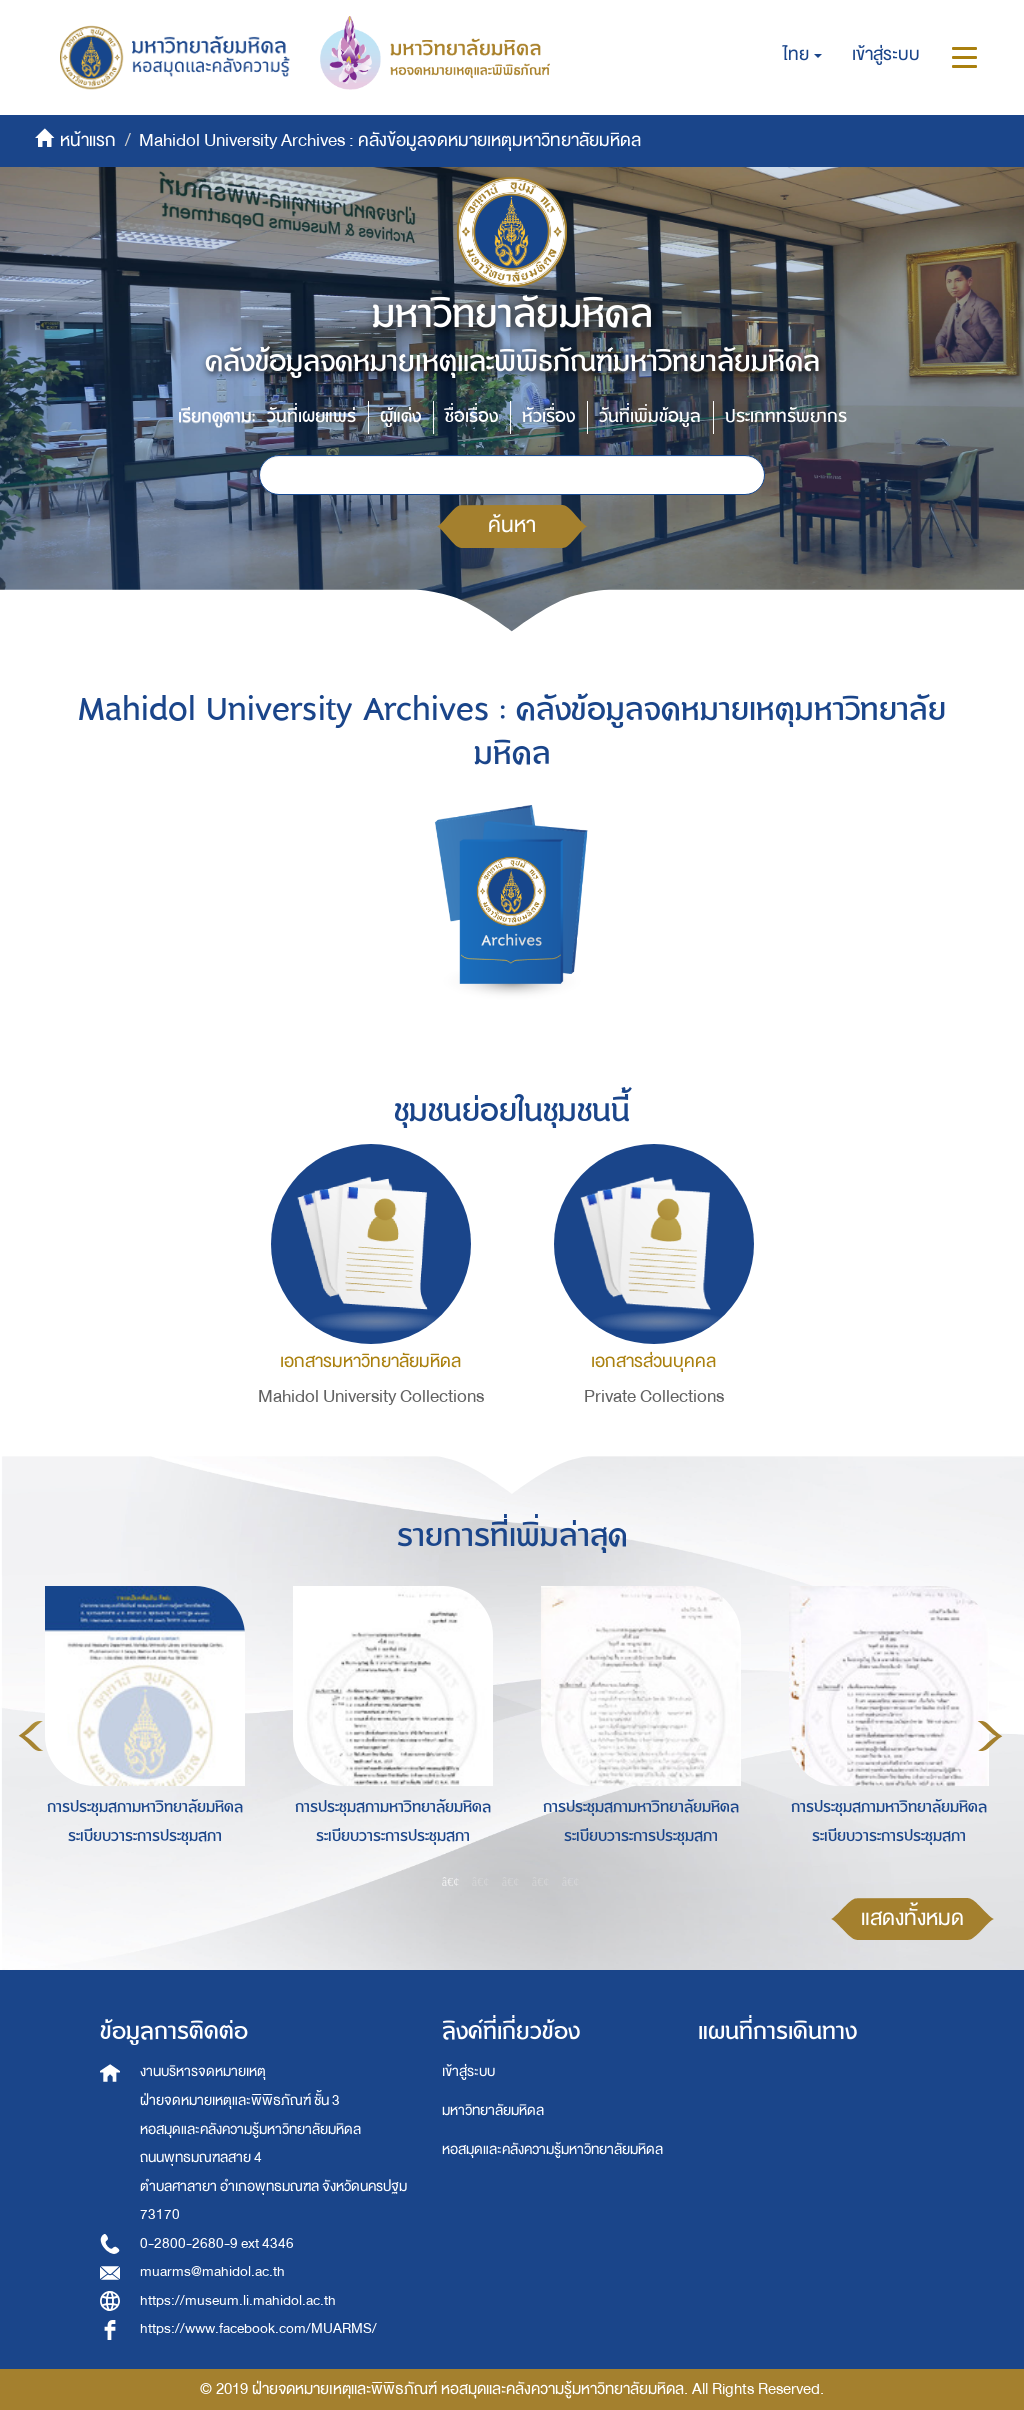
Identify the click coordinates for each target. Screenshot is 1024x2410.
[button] (802, 55)
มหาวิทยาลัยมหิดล (493, 2110)
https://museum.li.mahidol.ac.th (238, 2300)
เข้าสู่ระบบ (468, 2071)
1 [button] (451, 1881)
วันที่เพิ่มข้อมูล (650, 416)
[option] (140, 1733)
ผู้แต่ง (400, 416)
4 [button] (541, 1881)
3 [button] (511, 1881)
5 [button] (571, 1881)
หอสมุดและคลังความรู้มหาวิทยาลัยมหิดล (552, 2149)
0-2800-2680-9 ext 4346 (217, 2243)
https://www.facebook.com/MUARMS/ (258, 2328)
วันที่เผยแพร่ (311, 416)
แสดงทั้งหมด (912, 1918)
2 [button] (481, 1881)
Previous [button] (31, 1736)
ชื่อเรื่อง (471, 416)
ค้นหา (512, 525)
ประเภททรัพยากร (786, 416)
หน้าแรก (88, 140)
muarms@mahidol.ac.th (212, 2271)
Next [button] (990, 1736)
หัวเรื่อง (548, 416)
